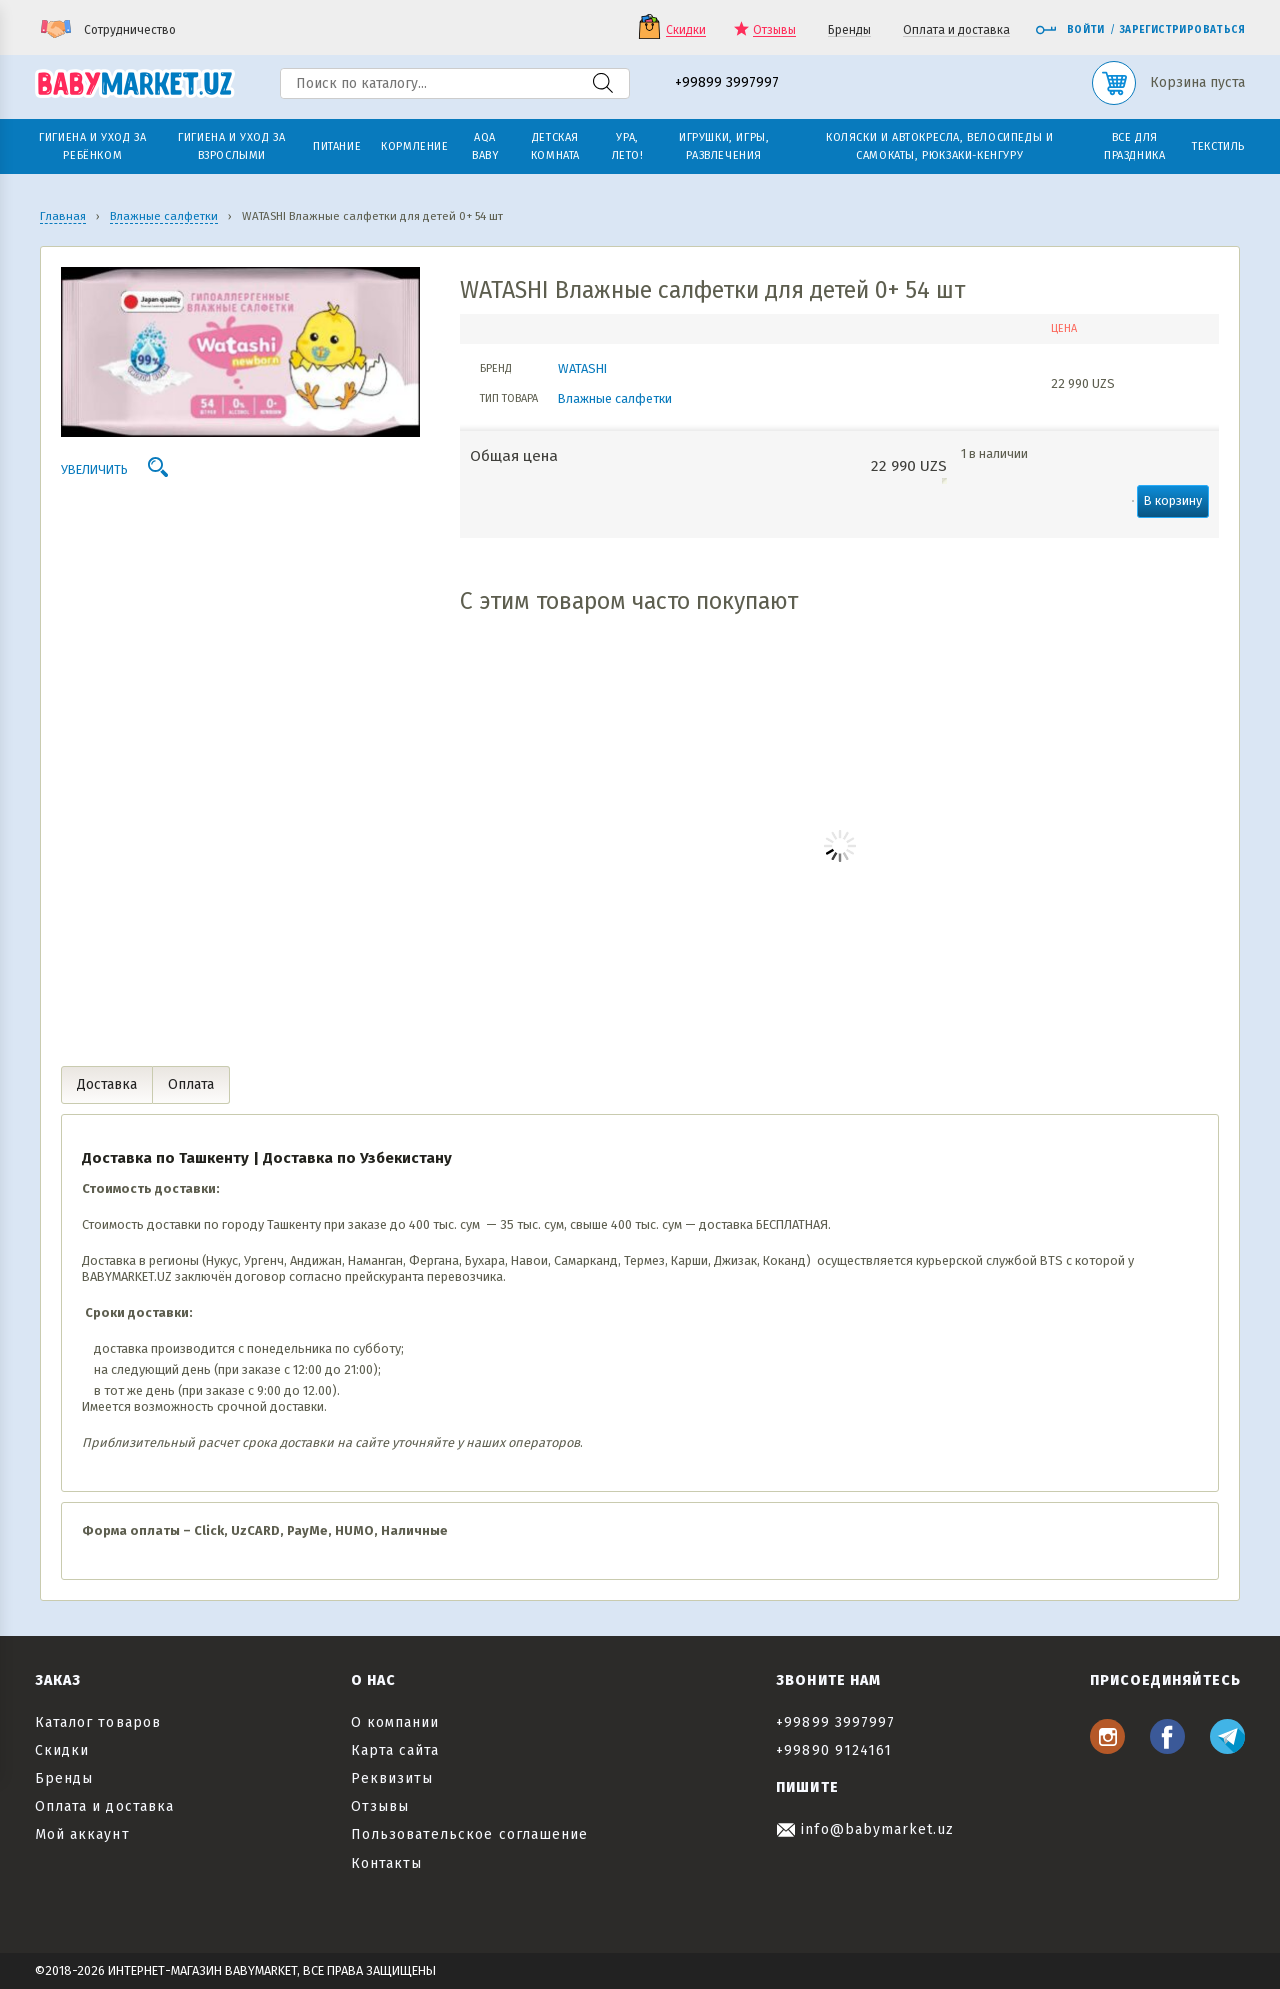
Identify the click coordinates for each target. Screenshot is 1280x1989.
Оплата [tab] (191, 1084)
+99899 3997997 (727, 83)
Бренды (849, 30)
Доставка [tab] (107, 1084)
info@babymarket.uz (865, 1829)
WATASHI (582, 368)
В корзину (1173, 500)
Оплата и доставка (956, 30)
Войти (1070, 30)
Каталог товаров (98, 1722)
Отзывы (774, 30)
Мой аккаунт (82, 1834)
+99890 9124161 (834, 1750)
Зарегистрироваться (1182, 30)
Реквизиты (392, 1778)
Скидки (686, 30)
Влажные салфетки (615, 398)
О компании (395, 1722)
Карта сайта (395, 1750)
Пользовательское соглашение (469, 1834)
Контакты (386, 1863)
